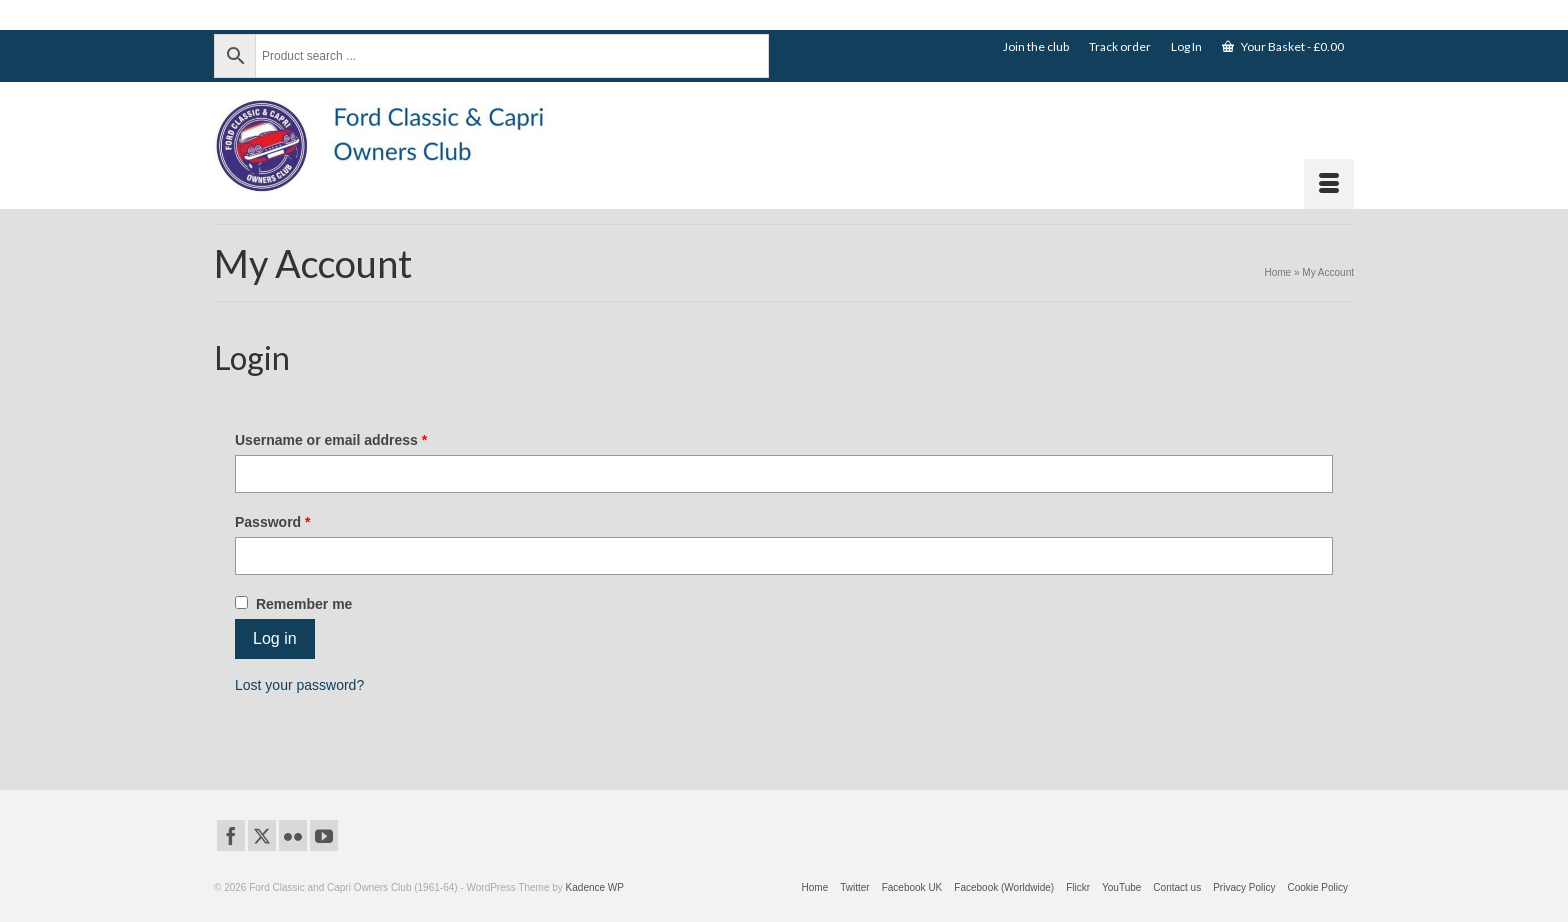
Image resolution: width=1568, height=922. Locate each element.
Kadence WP (595, 887)
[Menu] (1329, 184)
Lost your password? (299, 685)
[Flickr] (293, 835)
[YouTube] (324, 835)
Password (302, 521)
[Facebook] (231, 835)
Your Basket (1283, 46)
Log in (275, 638)
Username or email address (361, 439)
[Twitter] (262, 835)
